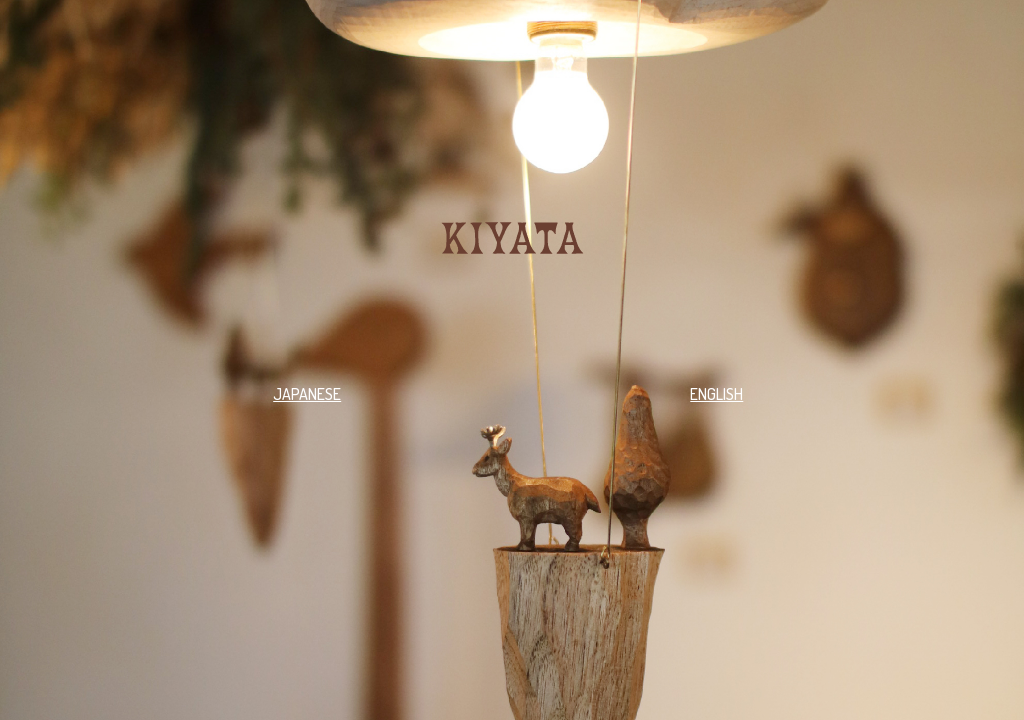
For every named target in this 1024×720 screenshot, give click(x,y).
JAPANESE (307, 394)
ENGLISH (716, 394)
